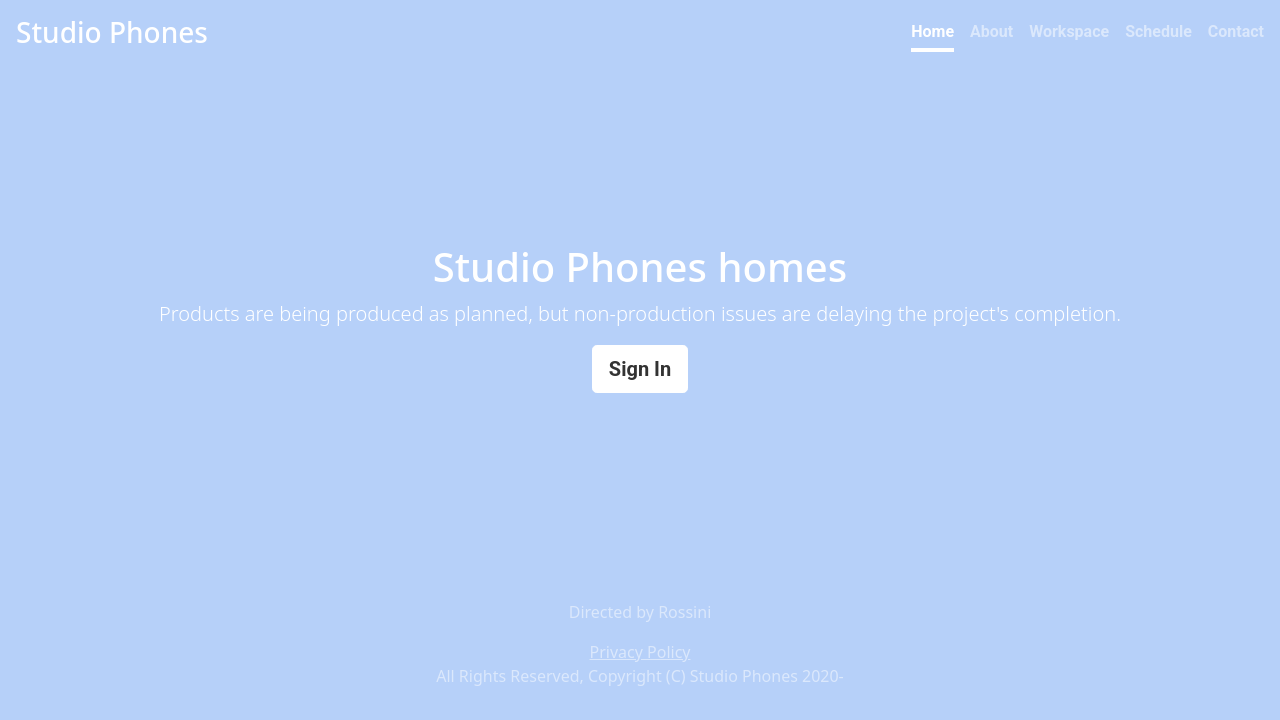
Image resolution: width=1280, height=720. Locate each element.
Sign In (640, 369)
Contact (1236, 31)
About (991, 31)
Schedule (1158, 31)
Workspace (1069, 31)
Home (932, 31)
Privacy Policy (640, 652)
